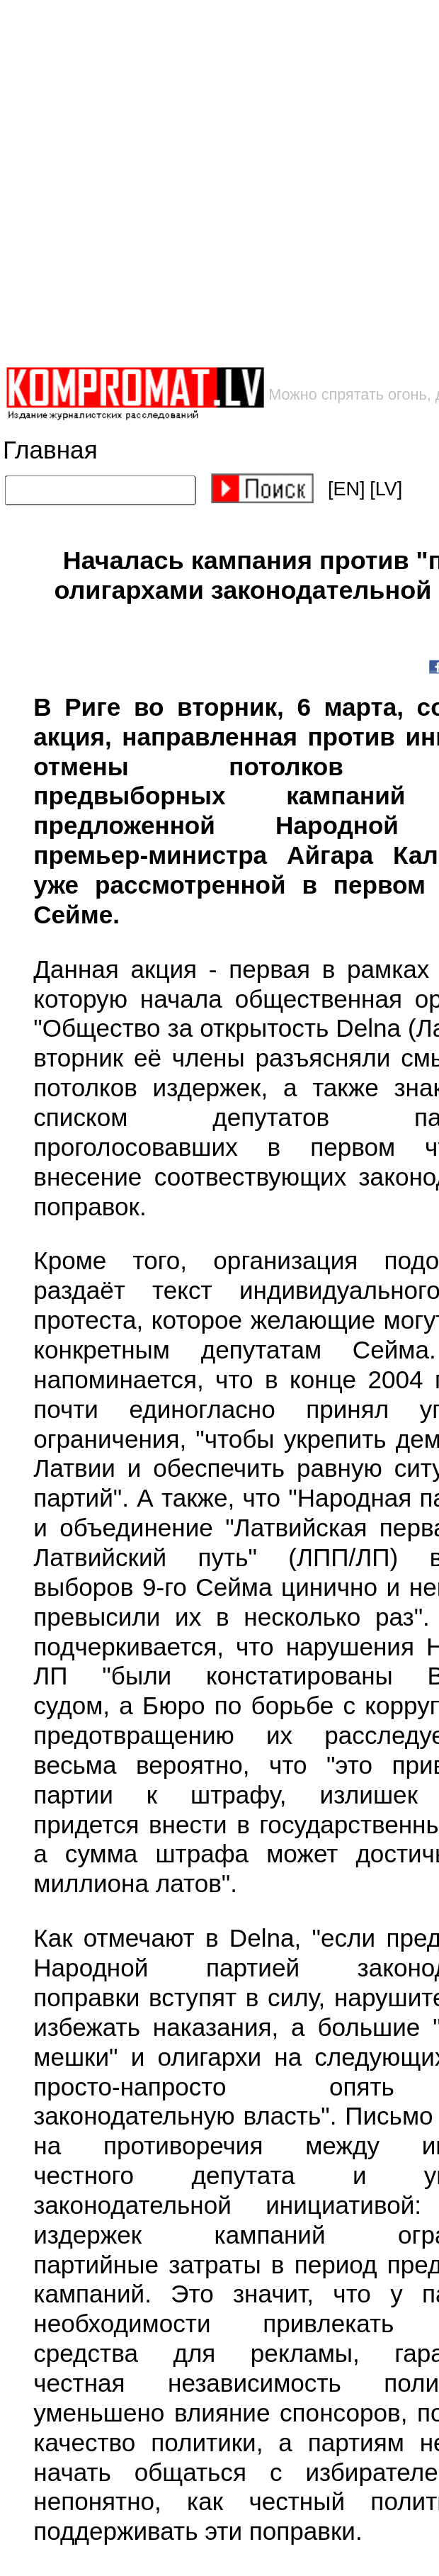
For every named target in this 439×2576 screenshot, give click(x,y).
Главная (50, 449)
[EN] (346, 489)
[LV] (386, 489)
